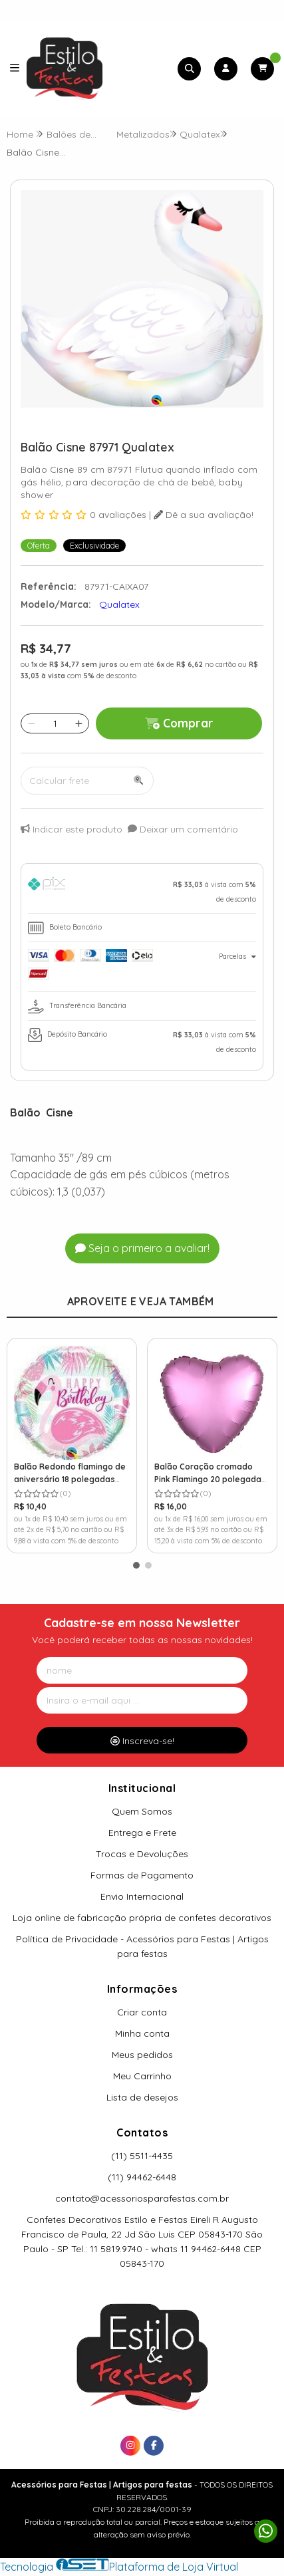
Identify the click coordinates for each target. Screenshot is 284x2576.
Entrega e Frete (142, 1833)
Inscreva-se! (142, 1741)
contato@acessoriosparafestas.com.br (142, 2198)
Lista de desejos (142, 2097)
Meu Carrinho (142, 2076)
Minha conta (142, 2033)
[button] (136, 1565)
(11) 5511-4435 (142, 2156)
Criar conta (142, 2012)
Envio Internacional (142, 1896)
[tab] (142, 891)
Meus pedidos (142, 2055)
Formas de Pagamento (142, 1875)
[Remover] (31, 723)
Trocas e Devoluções (142, 1854)
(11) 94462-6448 (142, 2177)
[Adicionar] (79, 723)
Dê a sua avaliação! (203, 515)
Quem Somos (142, 1811)
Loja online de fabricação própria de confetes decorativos (142, 1918)
